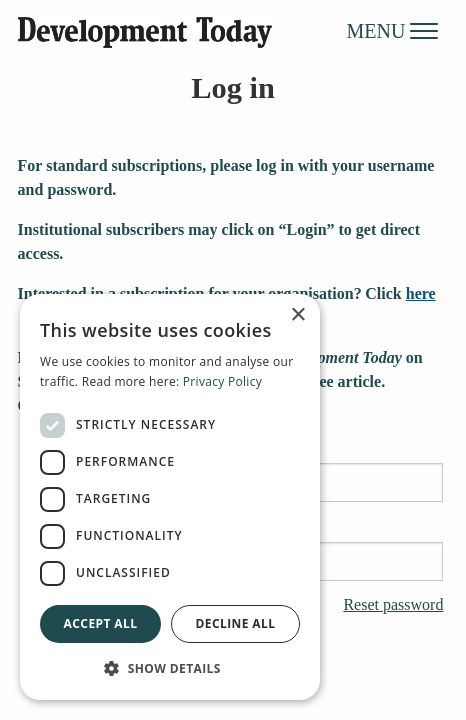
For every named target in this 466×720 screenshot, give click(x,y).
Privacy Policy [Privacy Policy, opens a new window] (222, 381)
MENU (393, 30)
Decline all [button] (236, 623)
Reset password (393, 605)
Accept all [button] (101, 623)
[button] (170, 668)
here (421, 293)
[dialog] (170, 497)
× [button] (297, 315)
